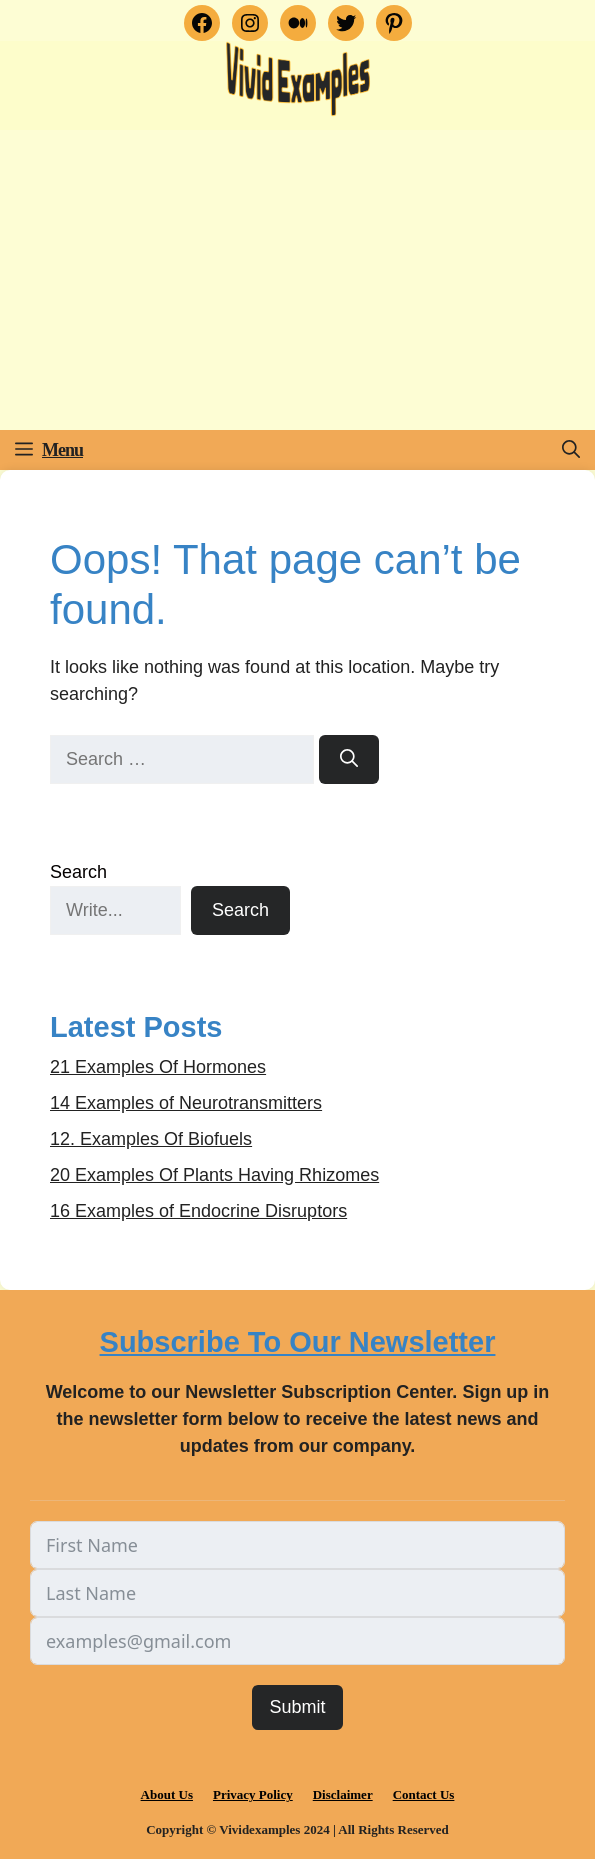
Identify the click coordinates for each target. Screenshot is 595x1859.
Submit (297, 1707)
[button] (571, 450)
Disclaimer (343, 1794)
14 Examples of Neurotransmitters (186, 1103)
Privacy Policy (253, 1794)
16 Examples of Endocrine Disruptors (198, 1211)
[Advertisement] (297, 280)
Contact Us (424, 1794)
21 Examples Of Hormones (158, 1067)
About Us (167, 1794)
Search (78, 872)
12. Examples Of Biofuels (151, 1139)
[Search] (349, 759)
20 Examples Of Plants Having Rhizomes (214, 1175)
